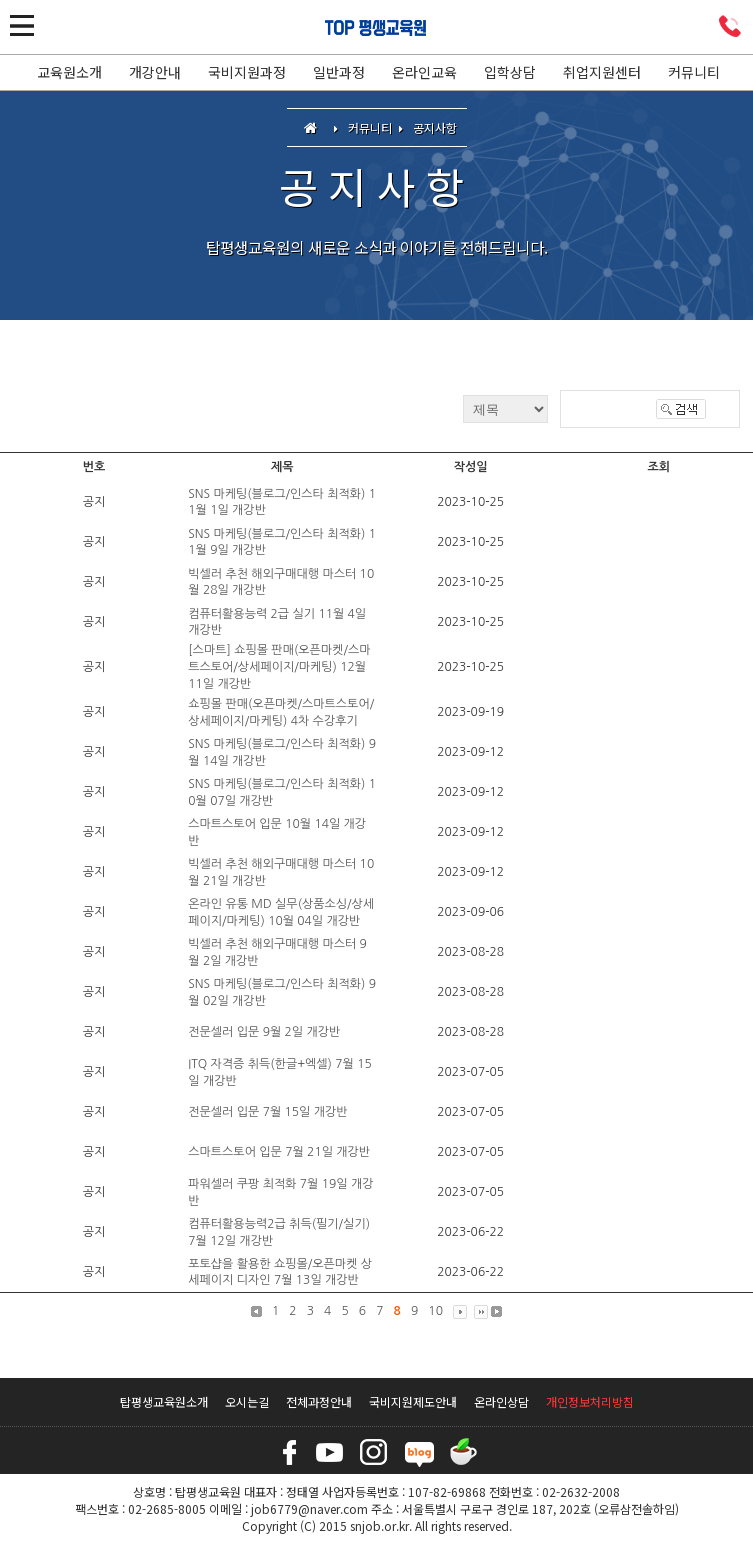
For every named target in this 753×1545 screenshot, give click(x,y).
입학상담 (510, 72)
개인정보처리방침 (590, 1401)
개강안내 (155, 72)
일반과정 (339, 72)
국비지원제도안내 (413, 1401)
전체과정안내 (319, 1401)
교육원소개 (69, 72)
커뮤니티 (694, 72)
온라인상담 (501, 1401)
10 (435, 1311)
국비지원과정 (247, 72)
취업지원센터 (602, 72)
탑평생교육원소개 (164, 1401)
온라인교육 (424, 72)
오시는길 (247, 1401)
